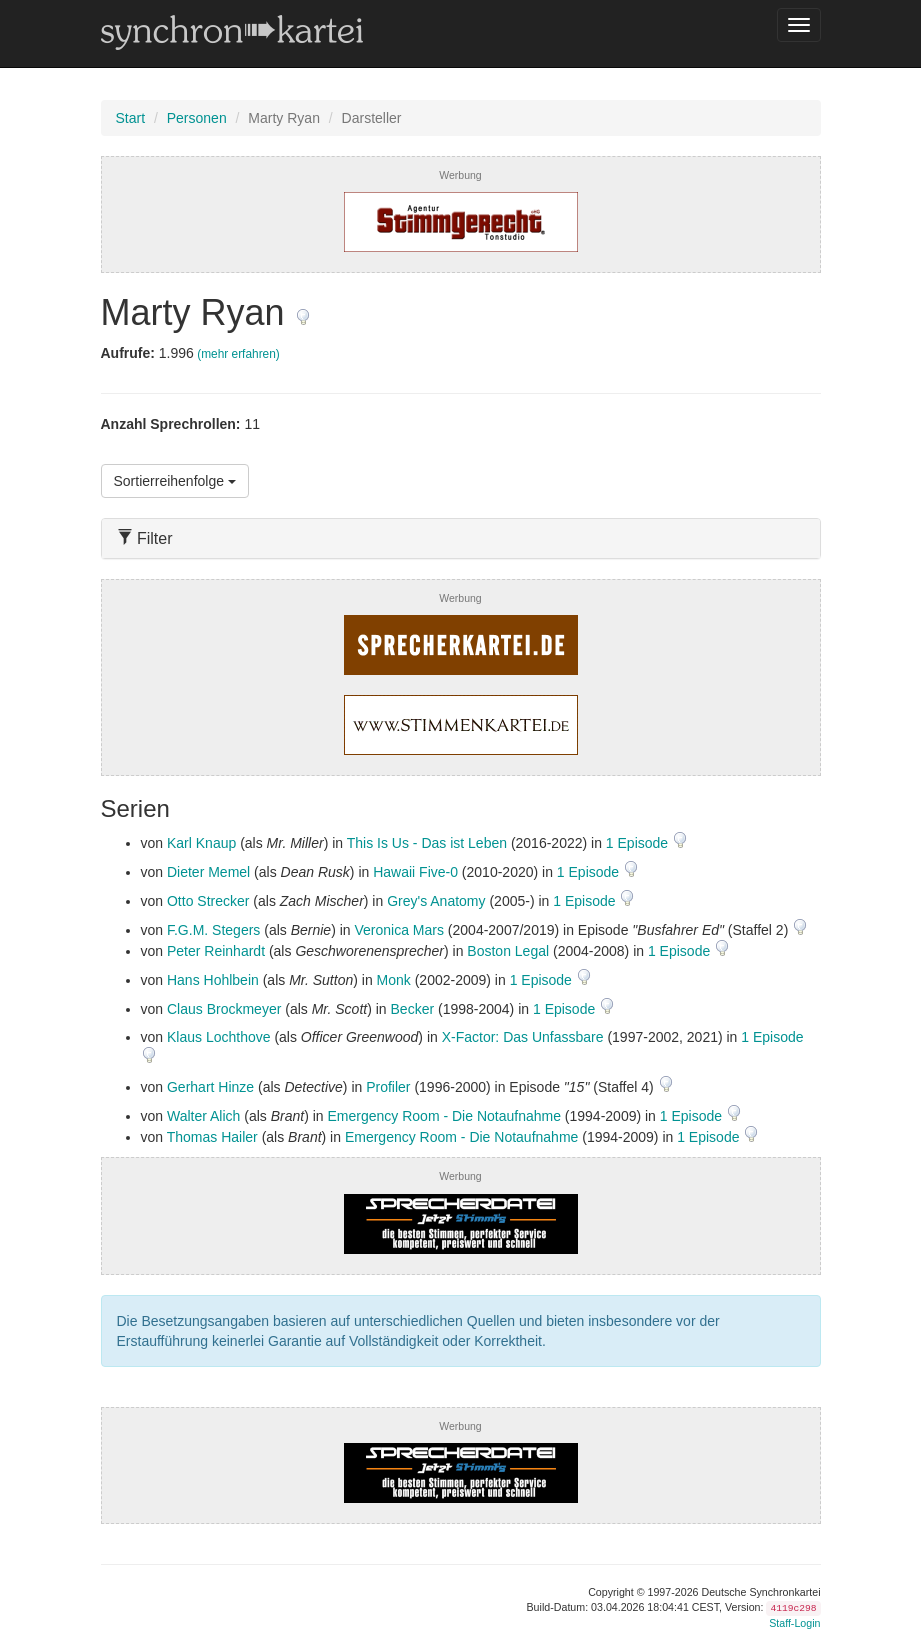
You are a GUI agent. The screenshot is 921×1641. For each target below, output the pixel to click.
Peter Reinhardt (216, 951)
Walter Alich (203, 1116)
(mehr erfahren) (238, 354)
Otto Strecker (208, 901)
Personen (197, 118)
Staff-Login (794, 1623)
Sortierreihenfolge (175, 481)
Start (131, 118)
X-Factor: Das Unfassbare (523, 1037)
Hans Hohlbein (213, 980)
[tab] (461, 538)
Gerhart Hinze (210, 1087)
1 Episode (639, 843)
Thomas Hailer (212, 1137)
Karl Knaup (201, 843)
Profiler (388, 1087)
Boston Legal (508, 951)
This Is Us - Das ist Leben (427, 843)
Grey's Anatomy (436, 901)
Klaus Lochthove (219, 1037)
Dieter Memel (208, 872)
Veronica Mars (398, 930)
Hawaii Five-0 (415, 872)
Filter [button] (145, 538)
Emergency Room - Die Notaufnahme (444, 1116)
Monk (394, 980)
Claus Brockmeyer (224, 1009)
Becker (413, 1009)
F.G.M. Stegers (213, 930)
